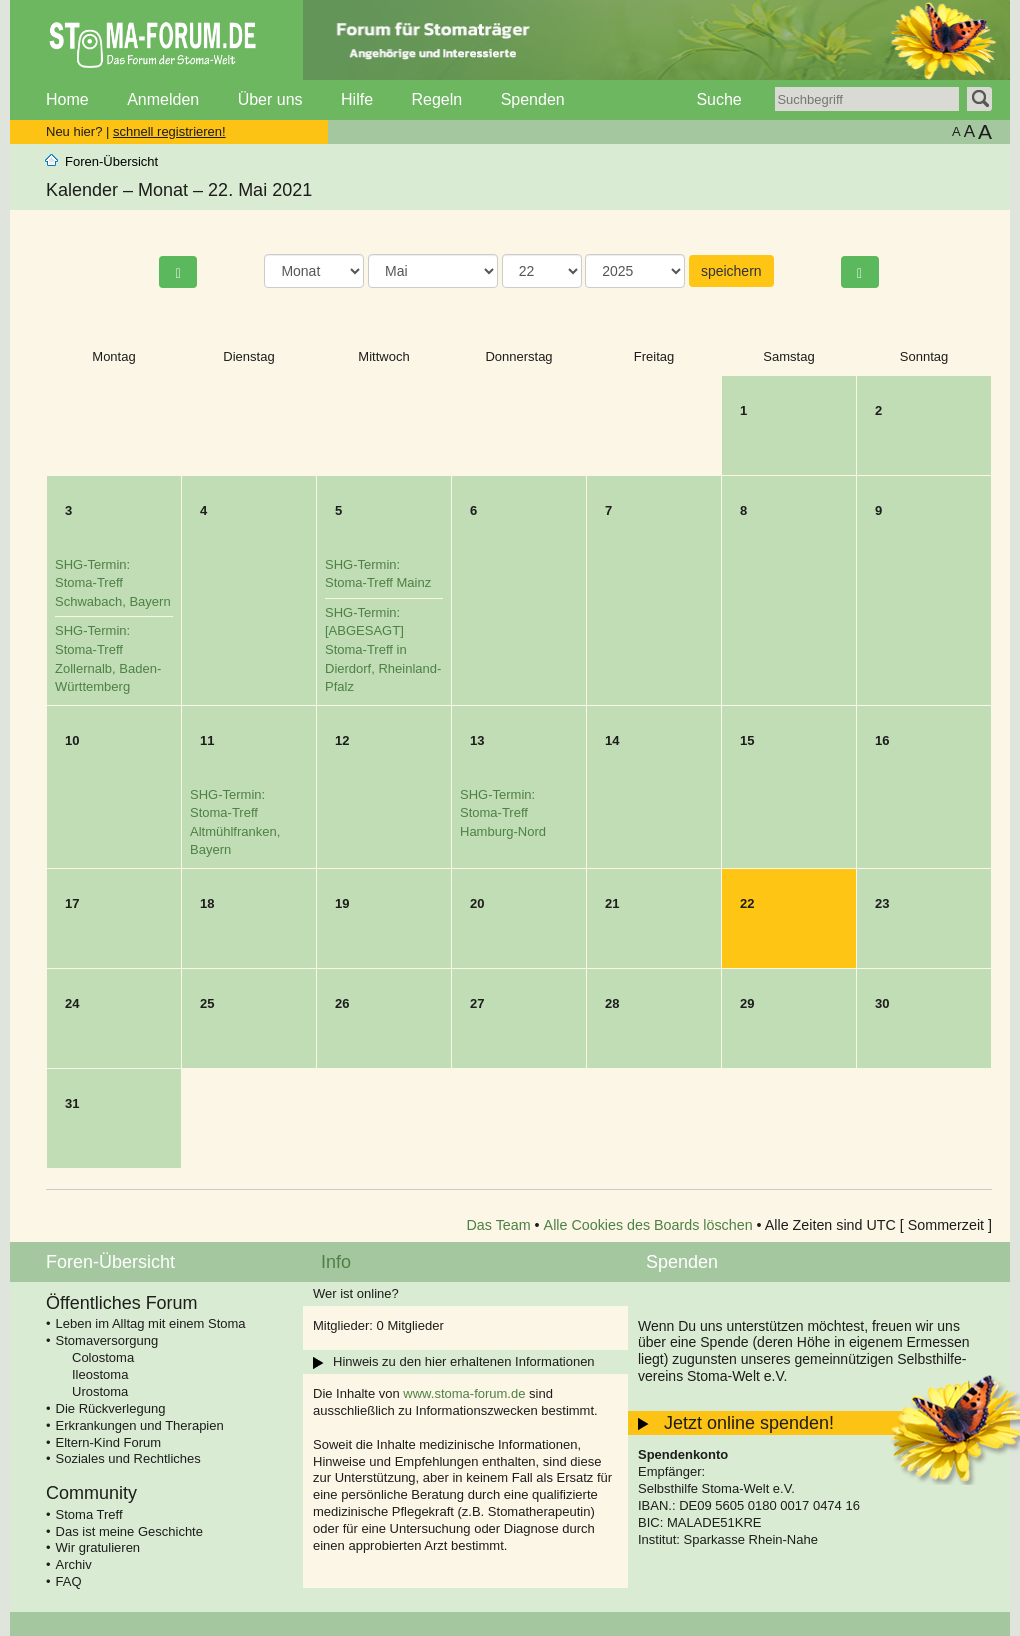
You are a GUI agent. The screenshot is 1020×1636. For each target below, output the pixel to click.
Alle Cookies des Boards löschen (648, 1225)
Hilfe (357, 99)
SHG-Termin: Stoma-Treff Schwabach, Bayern (113, 583)
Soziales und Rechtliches (128, 1458)
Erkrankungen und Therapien (140, 1425)
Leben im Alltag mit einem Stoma (151, 1323)
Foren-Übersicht (111, 161)
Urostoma (100, 1391)
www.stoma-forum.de (464, 1393)
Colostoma (103, 1357)
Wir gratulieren (98, 1547)
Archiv (74, 1564)
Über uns (270, 99)
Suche (718, 99)
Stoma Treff (89, 1514)
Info (336, 1262)
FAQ (69, 1581)
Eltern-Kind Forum (108, 1442)
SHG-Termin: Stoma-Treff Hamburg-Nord (503, 813)
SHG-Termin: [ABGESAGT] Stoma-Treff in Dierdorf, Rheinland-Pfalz (383, 649)
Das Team (499, 1225)
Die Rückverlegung (111, 1408)
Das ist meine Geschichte (129, 1531)
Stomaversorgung (107, 1340)
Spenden (533, 99)
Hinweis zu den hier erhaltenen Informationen (464, 1361)
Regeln (436, 99)
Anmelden (163, 99)
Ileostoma (100, 1374)
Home (67, 99)
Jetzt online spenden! (749, 1423)
